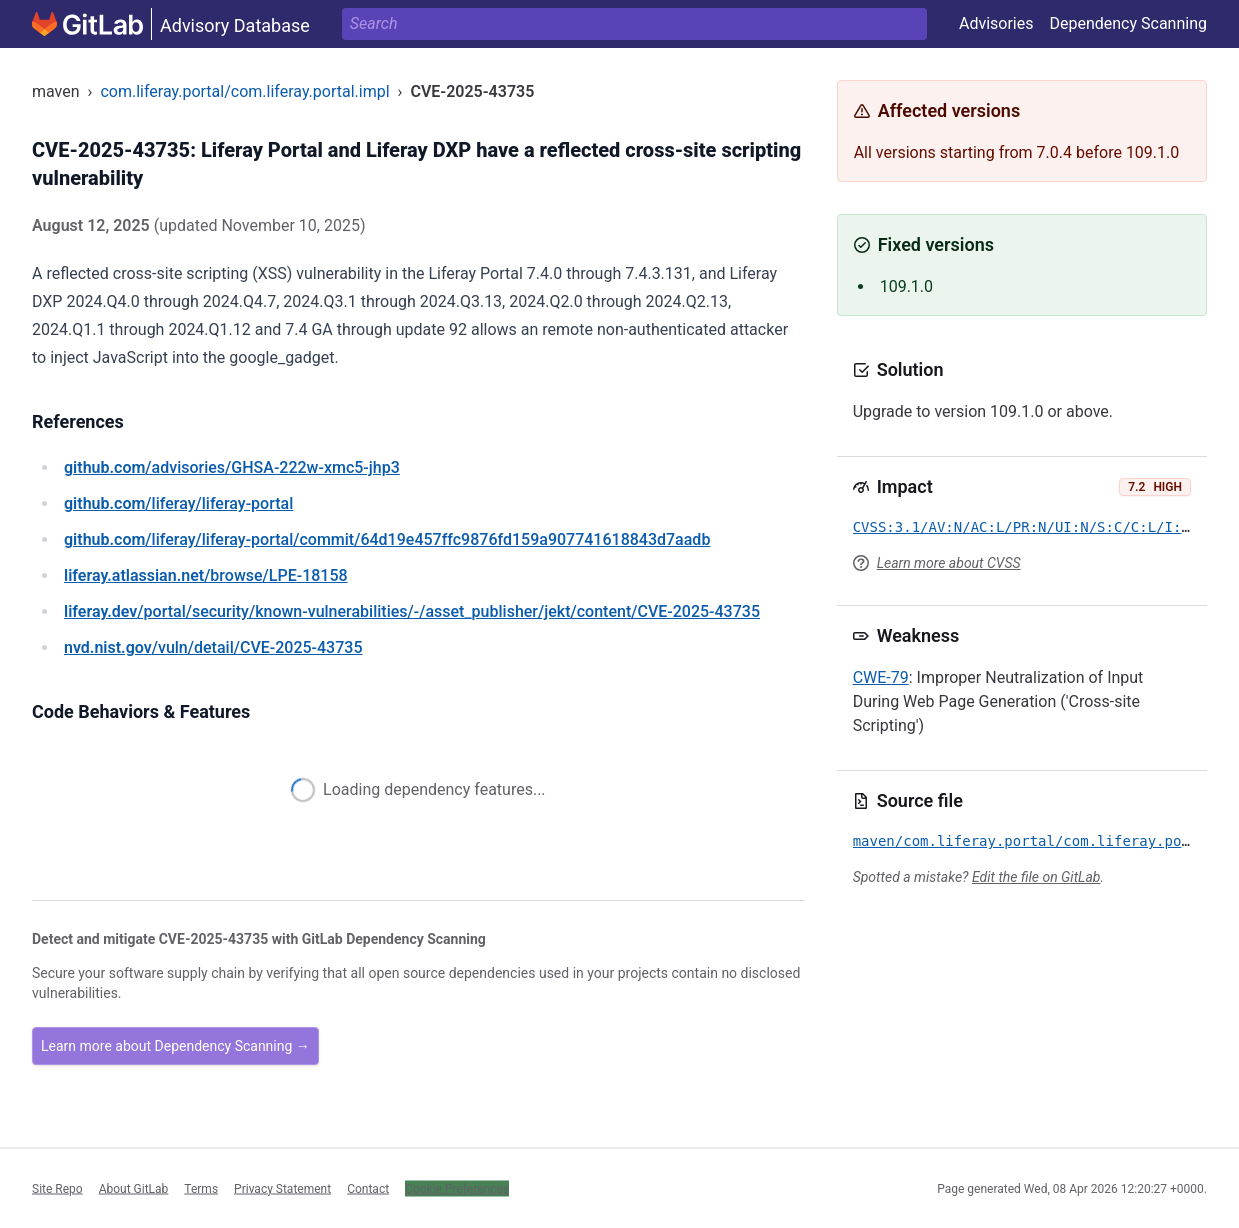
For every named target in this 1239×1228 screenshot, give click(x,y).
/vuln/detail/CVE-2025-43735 (213, 647)
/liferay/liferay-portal (178, 503)
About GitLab (134, 1188)
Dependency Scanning (1128, 23)
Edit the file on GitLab (1036, 877)
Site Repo (57, 1188)
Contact (368, 1188)
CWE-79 (881, 677)
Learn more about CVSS (949, 563)
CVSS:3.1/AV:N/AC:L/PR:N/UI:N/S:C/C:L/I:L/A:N (1038, 527)
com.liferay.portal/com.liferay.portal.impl (244, 91)
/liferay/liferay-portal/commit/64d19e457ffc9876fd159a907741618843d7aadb (387, 539)
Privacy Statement (282, 1188)
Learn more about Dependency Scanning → (175, 1046)
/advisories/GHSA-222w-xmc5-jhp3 (232, 467)
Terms (201, 1188)
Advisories (996, 23)
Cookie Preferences (457, 1188)
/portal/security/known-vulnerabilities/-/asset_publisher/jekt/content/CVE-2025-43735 (412, 611)
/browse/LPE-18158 (206, 575)
